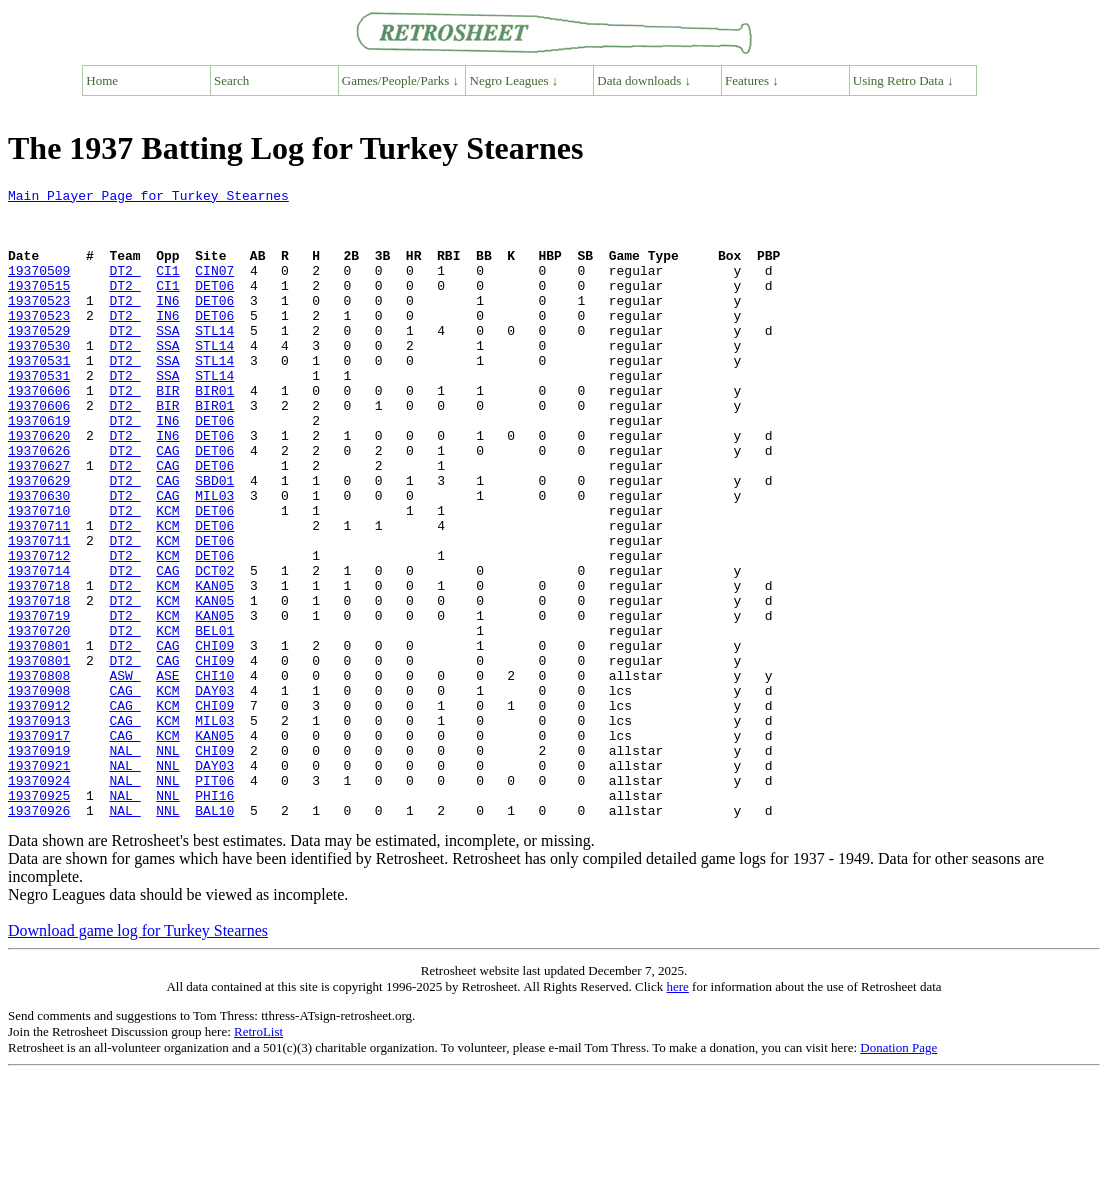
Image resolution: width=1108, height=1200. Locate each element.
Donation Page (898, 1173)
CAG (167, 504)
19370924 (39, 900)
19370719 (39, 702)
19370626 (39, 504)
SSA (167, 360)
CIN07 (214, 288)
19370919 (39, 864)
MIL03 (214, 558)
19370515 (39, 306)
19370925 (39, 918)
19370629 (39, 540)
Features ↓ (752, 80)
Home (102, 80)
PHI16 (214, 918)
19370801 (39, 738)
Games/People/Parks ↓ (400, 80)
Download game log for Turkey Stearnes (138, 1056)
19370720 (39, 720)
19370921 (39, 882)
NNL (167, 864)
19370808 (39, 774)
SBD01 (214, 540)
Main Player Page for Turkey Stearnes (148, 198)
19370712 (39, 630)
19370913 (39, 828)
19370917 (39, 846)
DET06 (214, 306)
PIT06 (214, 900)
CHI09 (214, 738)
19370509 (39, 288)
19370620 (39, 486)
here (677, 1112)
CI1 (167, 288)
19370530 (39, 378)
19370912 (39, 810)
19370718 (39, 666)
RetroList (258, 1157)
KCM (167, 576)
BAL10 (214, 936)
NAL (124, 864)
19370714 (39, 648)
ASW (124, 774)
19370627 (39, 522)
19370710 (39, 576)
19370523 (39, 324)
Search (231, 80)
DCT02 (214, 648)
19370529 (39, 360)
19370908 (39, 792)
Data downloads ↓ (644, 80)
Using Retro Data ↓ (903, 80)
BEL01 (214, 720)
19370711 (39, 594)
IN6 (167, 324)
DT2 (124, 288)
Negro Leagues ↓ (514, 80)
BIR (167, 432)
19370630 (39, 558)
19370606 (39, 432)
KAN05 (214, 666)
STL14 (214, 360)
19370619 (39, 468)
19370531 (39, 396)
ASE (167, 774)
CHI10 (214, 774)
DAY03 (214, 792)
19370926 (39, 936)
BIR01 (214, 432)
